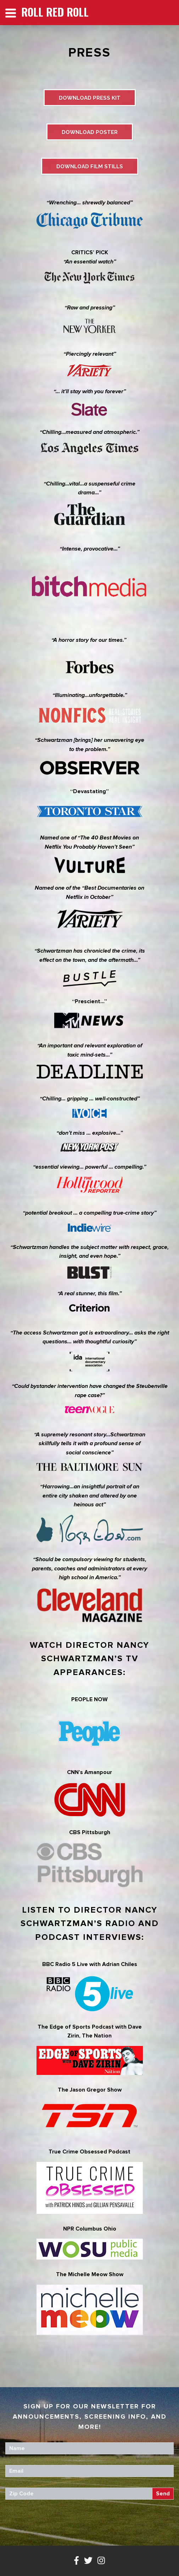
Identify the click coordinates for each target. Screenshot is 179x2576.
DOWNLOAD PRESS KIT (90, 98)
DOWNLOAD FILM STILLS (89, 166)
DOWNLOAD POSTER (90, 132)
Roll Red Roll (55, 12)
